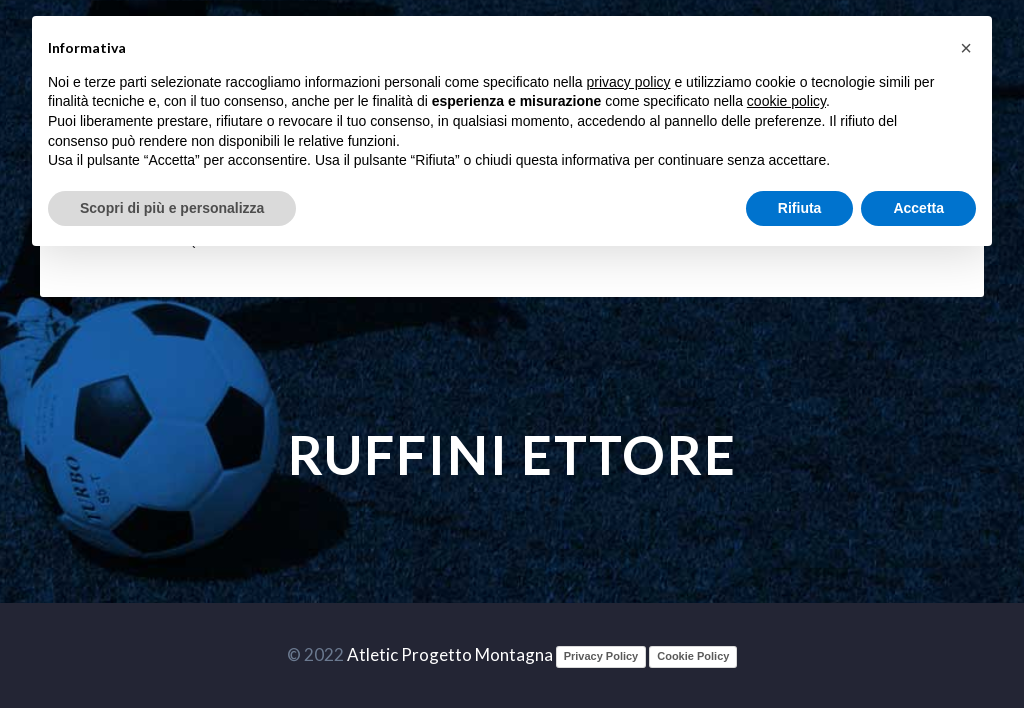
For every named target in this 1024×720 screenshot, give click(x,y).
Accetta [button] (918, 208)
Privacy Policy (601, 656)
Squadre (208, 241)
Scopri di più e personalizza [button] (172, 208)
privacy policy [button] (629, 82)
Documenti (714, 241)
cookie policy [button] (786, 101)
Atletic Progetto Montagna (450, 654)
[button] (966, 48)
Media (791, 241)
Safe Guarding (427, 241)
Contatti (943, 241)
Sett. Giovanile (307, 241)
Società (630, 241)
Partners (861, 241)
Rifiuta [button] (800, 208)
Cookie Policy (693, 656)
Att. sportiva (540, 241)
